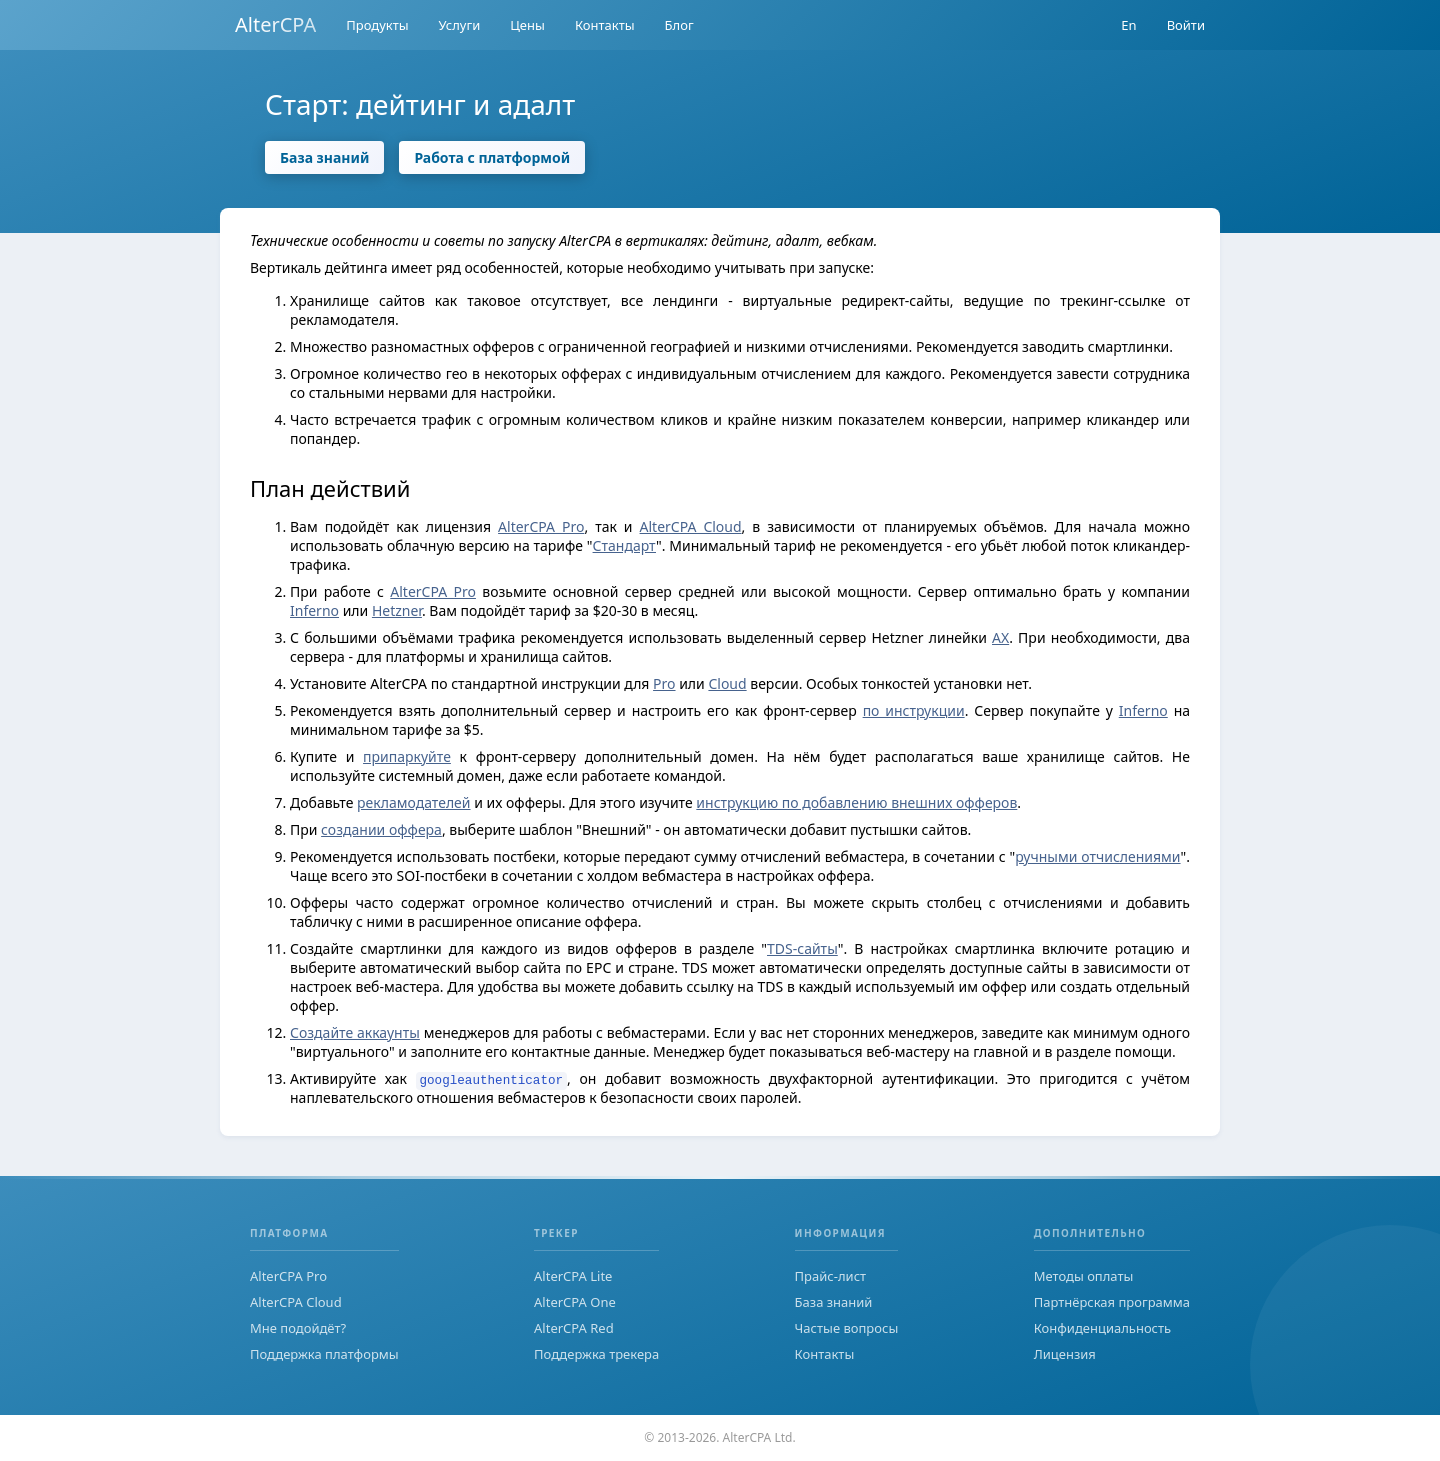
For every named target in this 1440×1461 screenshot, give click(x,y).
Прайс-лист (831, 1276)
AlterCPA (275, 24)
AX (1000, 637)
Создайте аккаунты (355, 1032)
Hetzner (397, 610)
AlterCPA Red (574, 1328)
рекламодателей (413, 802)
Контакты (605, 25)
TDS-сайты (802, 948)
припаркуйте (407, 756)
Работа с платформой (492, 157)
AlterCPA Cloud (691, 526)
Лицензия (1065, 1354)
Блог (679, 25)
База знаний (324, 157)
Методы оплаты (1084, 1276)
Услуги (460, 25)
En (1128, 25)
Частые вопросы (847, 1328)
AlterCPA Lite (573, 1276)
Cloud (727, 683)
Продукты (377, 25)
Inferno (314, 610)
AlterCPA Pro (541, 526)
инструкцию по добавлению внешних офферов (856, 802)
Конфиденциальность (1102, 1328)
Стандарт (624, 545)
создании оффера (381, 829)
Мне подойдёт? (298, 1328)
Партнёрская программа (1112, 1302)
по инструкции (914, 710)
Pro (664, 683)
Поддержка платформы (324, 1354)
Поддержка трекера (596, 1354)
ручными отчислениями (1097, 856)
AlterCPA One (575, 1302)
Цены (527, 25)
